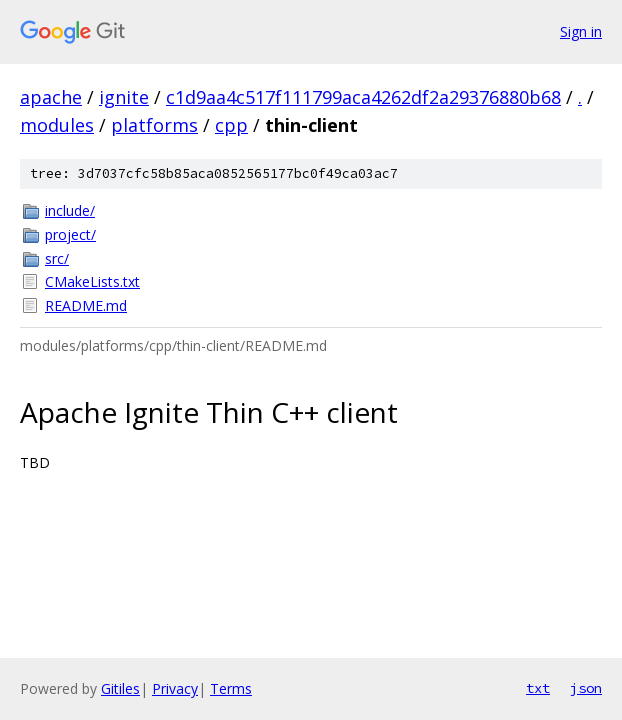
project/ (70, 234)
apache (51, 97)
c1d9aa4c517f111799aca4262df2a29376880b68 (363, 97)
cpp (231, 125)
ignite (124, 97)
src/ (57, 258)
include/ (70, 210)
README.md (86, 305)
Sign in (581, 31)
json (586, 688)
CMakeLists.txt (92, 281)
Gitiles (120, 688)
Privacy (175, 688)
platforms (154, 125)
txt (538, 688)
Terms (231, 688)
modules (57, 125)
